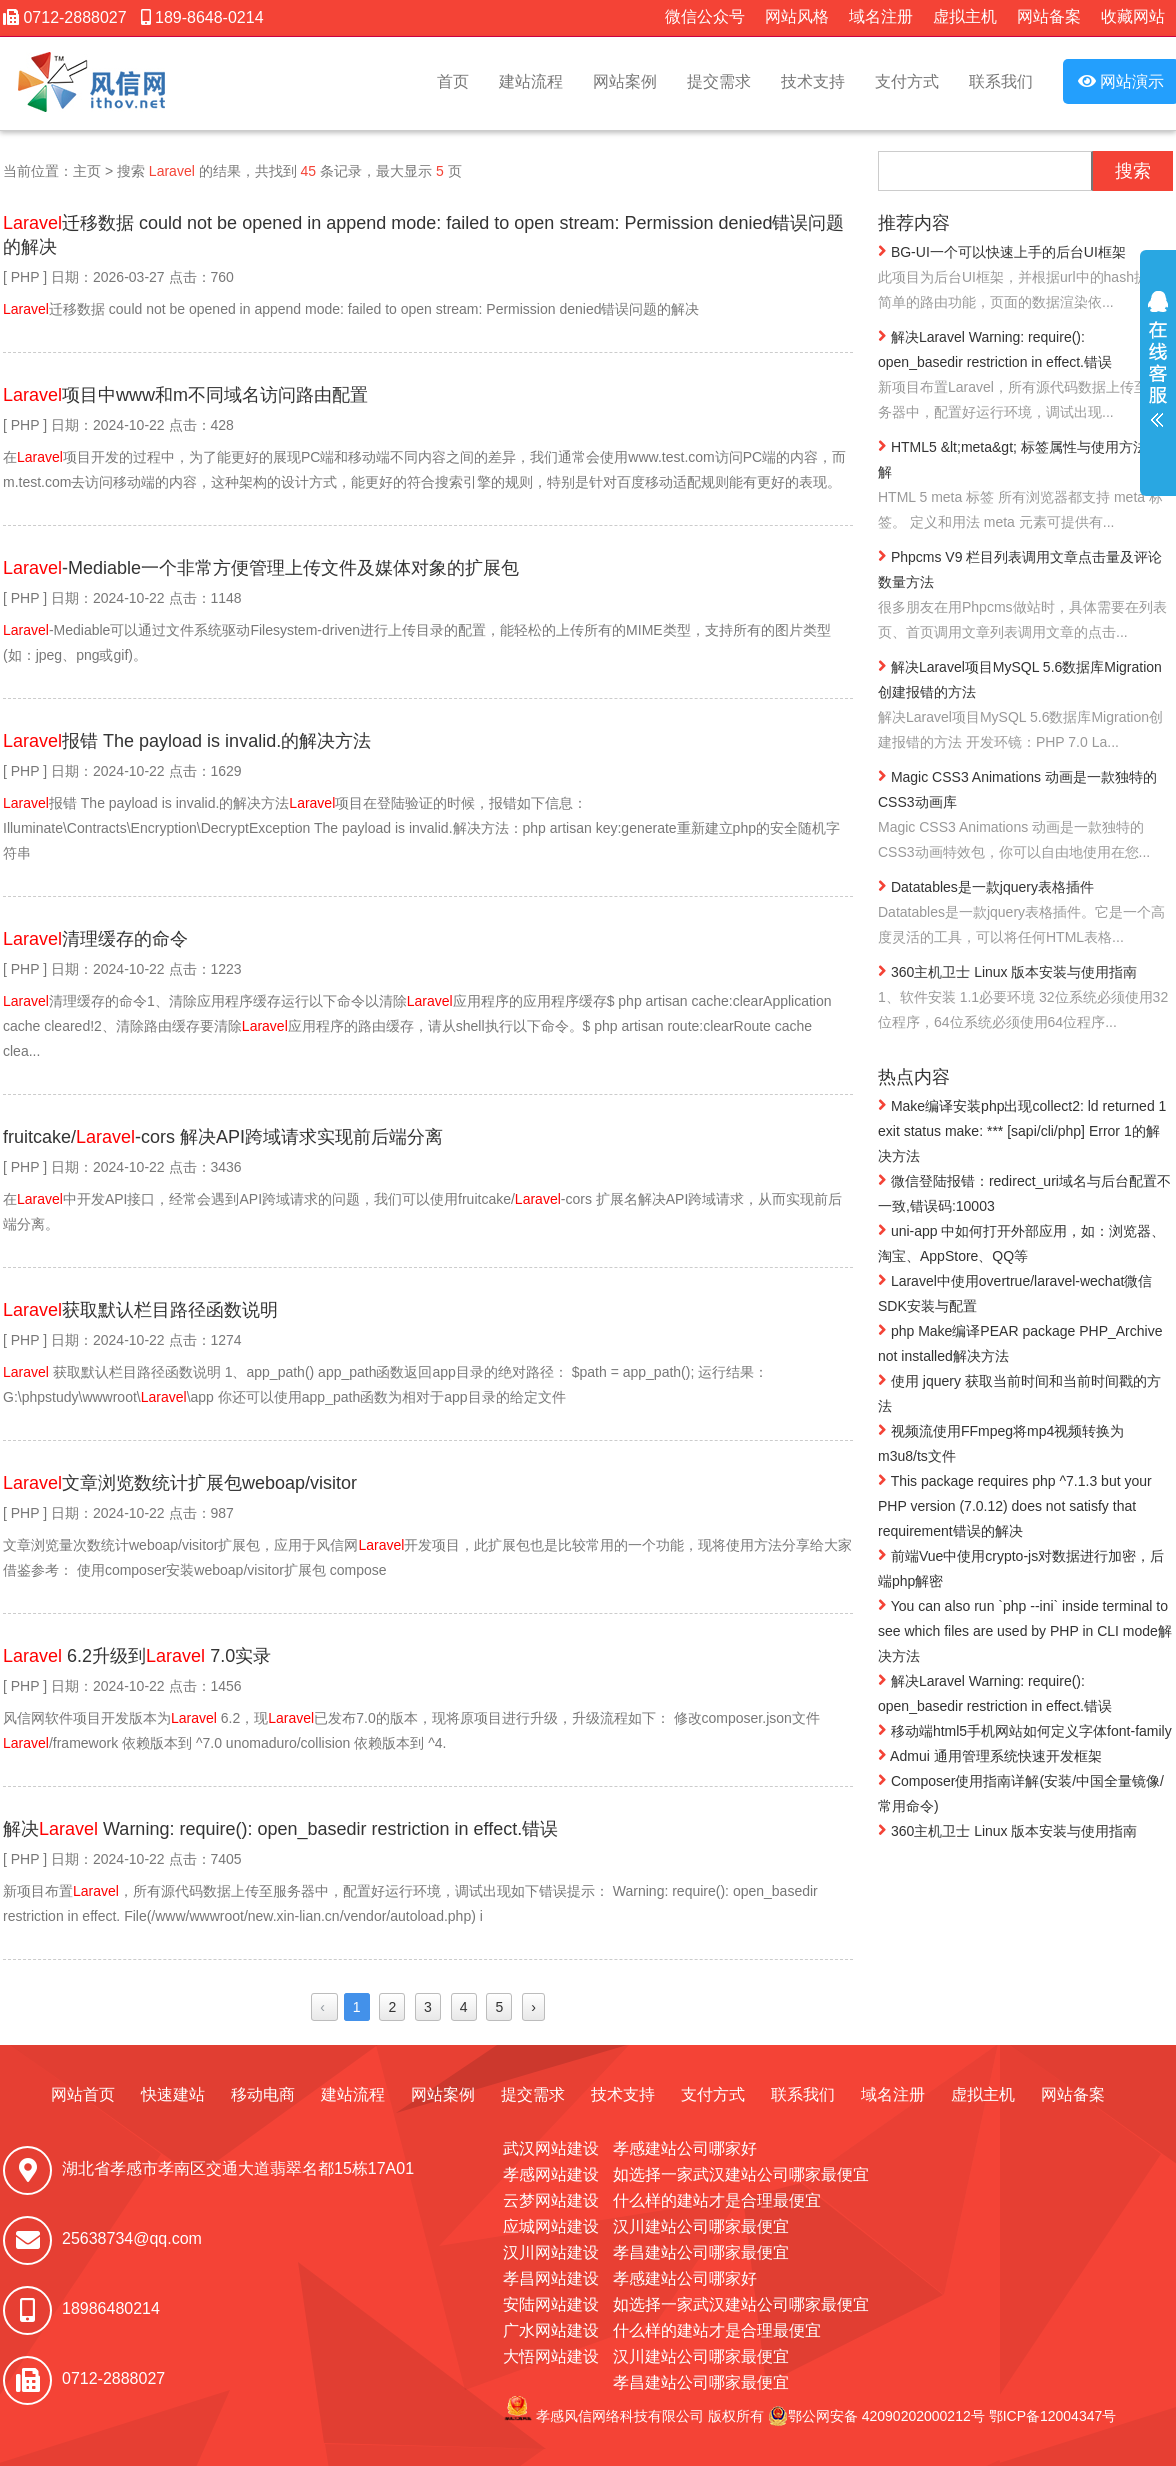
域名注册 (881, 16)
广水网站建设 (551, 2330)
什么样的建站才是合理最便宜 (717, 2200)
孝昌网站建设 (551, 2278)
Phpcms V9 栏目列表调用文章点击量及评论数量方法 (1025, 596)
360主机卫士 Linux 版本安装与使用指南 (1025, 998)
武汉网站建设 (551, 2148)
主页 (87, 171)
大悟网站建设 (551, 2356)
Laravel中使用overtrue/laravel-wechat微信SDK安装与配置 (1015, 1292)
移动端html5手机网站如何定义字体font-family (1025, 1730)
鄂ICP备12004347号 (1053, 2416)
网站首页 (83, 2094)
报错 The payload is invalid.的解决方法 (187, 741)
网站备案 (1049, 16)
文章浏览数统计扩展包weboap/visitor (180, 1483)
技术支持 (813, 81)
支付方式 (907, 81)
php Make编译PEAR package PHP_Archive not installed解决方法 (1020, 1342)
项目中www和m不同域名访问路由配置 (185, 395)
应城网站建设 (551, 2226)
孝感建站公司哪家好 (685, 2148)
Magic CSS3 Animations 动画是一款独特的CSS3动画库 (1025, 816)
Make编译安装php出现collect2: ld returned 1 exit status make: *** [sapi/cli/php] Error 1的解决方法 (1022, 1130)
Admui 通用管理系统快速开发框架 (990, 1755)
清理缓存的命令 (95, 939)
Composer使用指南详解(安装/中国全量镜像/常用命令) (1021, 1792)
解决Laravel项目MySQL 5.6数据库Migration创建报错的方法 (1025, 706)
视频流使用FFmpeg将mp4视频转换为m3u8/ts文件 (1001, 1442)
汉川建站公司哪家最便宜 (701, 2226)
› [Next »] (533, 2007)
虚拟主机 (965, 16)
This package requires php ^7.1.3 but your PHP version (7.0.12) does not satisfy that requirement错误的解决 (1015, 1505)
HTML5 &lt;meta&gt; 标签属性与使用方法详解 (1025, 486)
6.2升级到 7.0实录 (137, 1656)
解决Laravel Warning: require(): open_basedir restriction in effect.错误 (1025, 376)
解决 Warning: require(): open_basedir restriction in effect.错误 (280, 1829)
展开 (1158, 372)
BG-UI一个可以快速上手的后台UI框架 (1025, 278)
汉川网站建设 (551, 2252)
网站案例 (625, 81)
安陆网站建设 (551, 2304)
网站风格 (797, 16)
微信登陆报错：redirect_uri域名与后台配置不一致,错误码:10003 (1024, 1192)
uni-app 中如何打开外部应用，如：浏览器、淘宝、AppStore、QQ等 (1021, 1242)
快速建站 (173, 2094)
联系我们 (1001, 81)
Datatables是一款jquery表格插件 (1025, 913)
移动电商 (263, 2094)
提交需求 (719, 81)
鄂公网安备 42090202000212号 (876, 2416)
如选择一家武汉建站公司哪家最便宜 (741, 2174)
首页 (453, 81)
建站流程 (531, 81)
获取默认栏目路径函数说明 (140, 1310)
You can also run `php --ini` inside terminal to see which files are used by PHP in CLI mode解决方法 (1025, 1630)
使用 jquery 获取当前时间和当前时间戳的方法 (1019, 1392)
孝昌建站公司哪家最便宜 (701, 2252)
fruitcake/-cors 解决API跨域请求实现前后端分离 (223, 1137)
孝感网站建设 (551, 2174)
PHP (25, 277)
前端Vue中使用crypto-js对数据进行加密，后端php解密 (1021, 1567)
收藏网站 (1133, 16)
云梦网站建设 (551, 2200)
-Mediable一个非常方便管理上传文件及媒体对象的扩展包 (261, 568)
